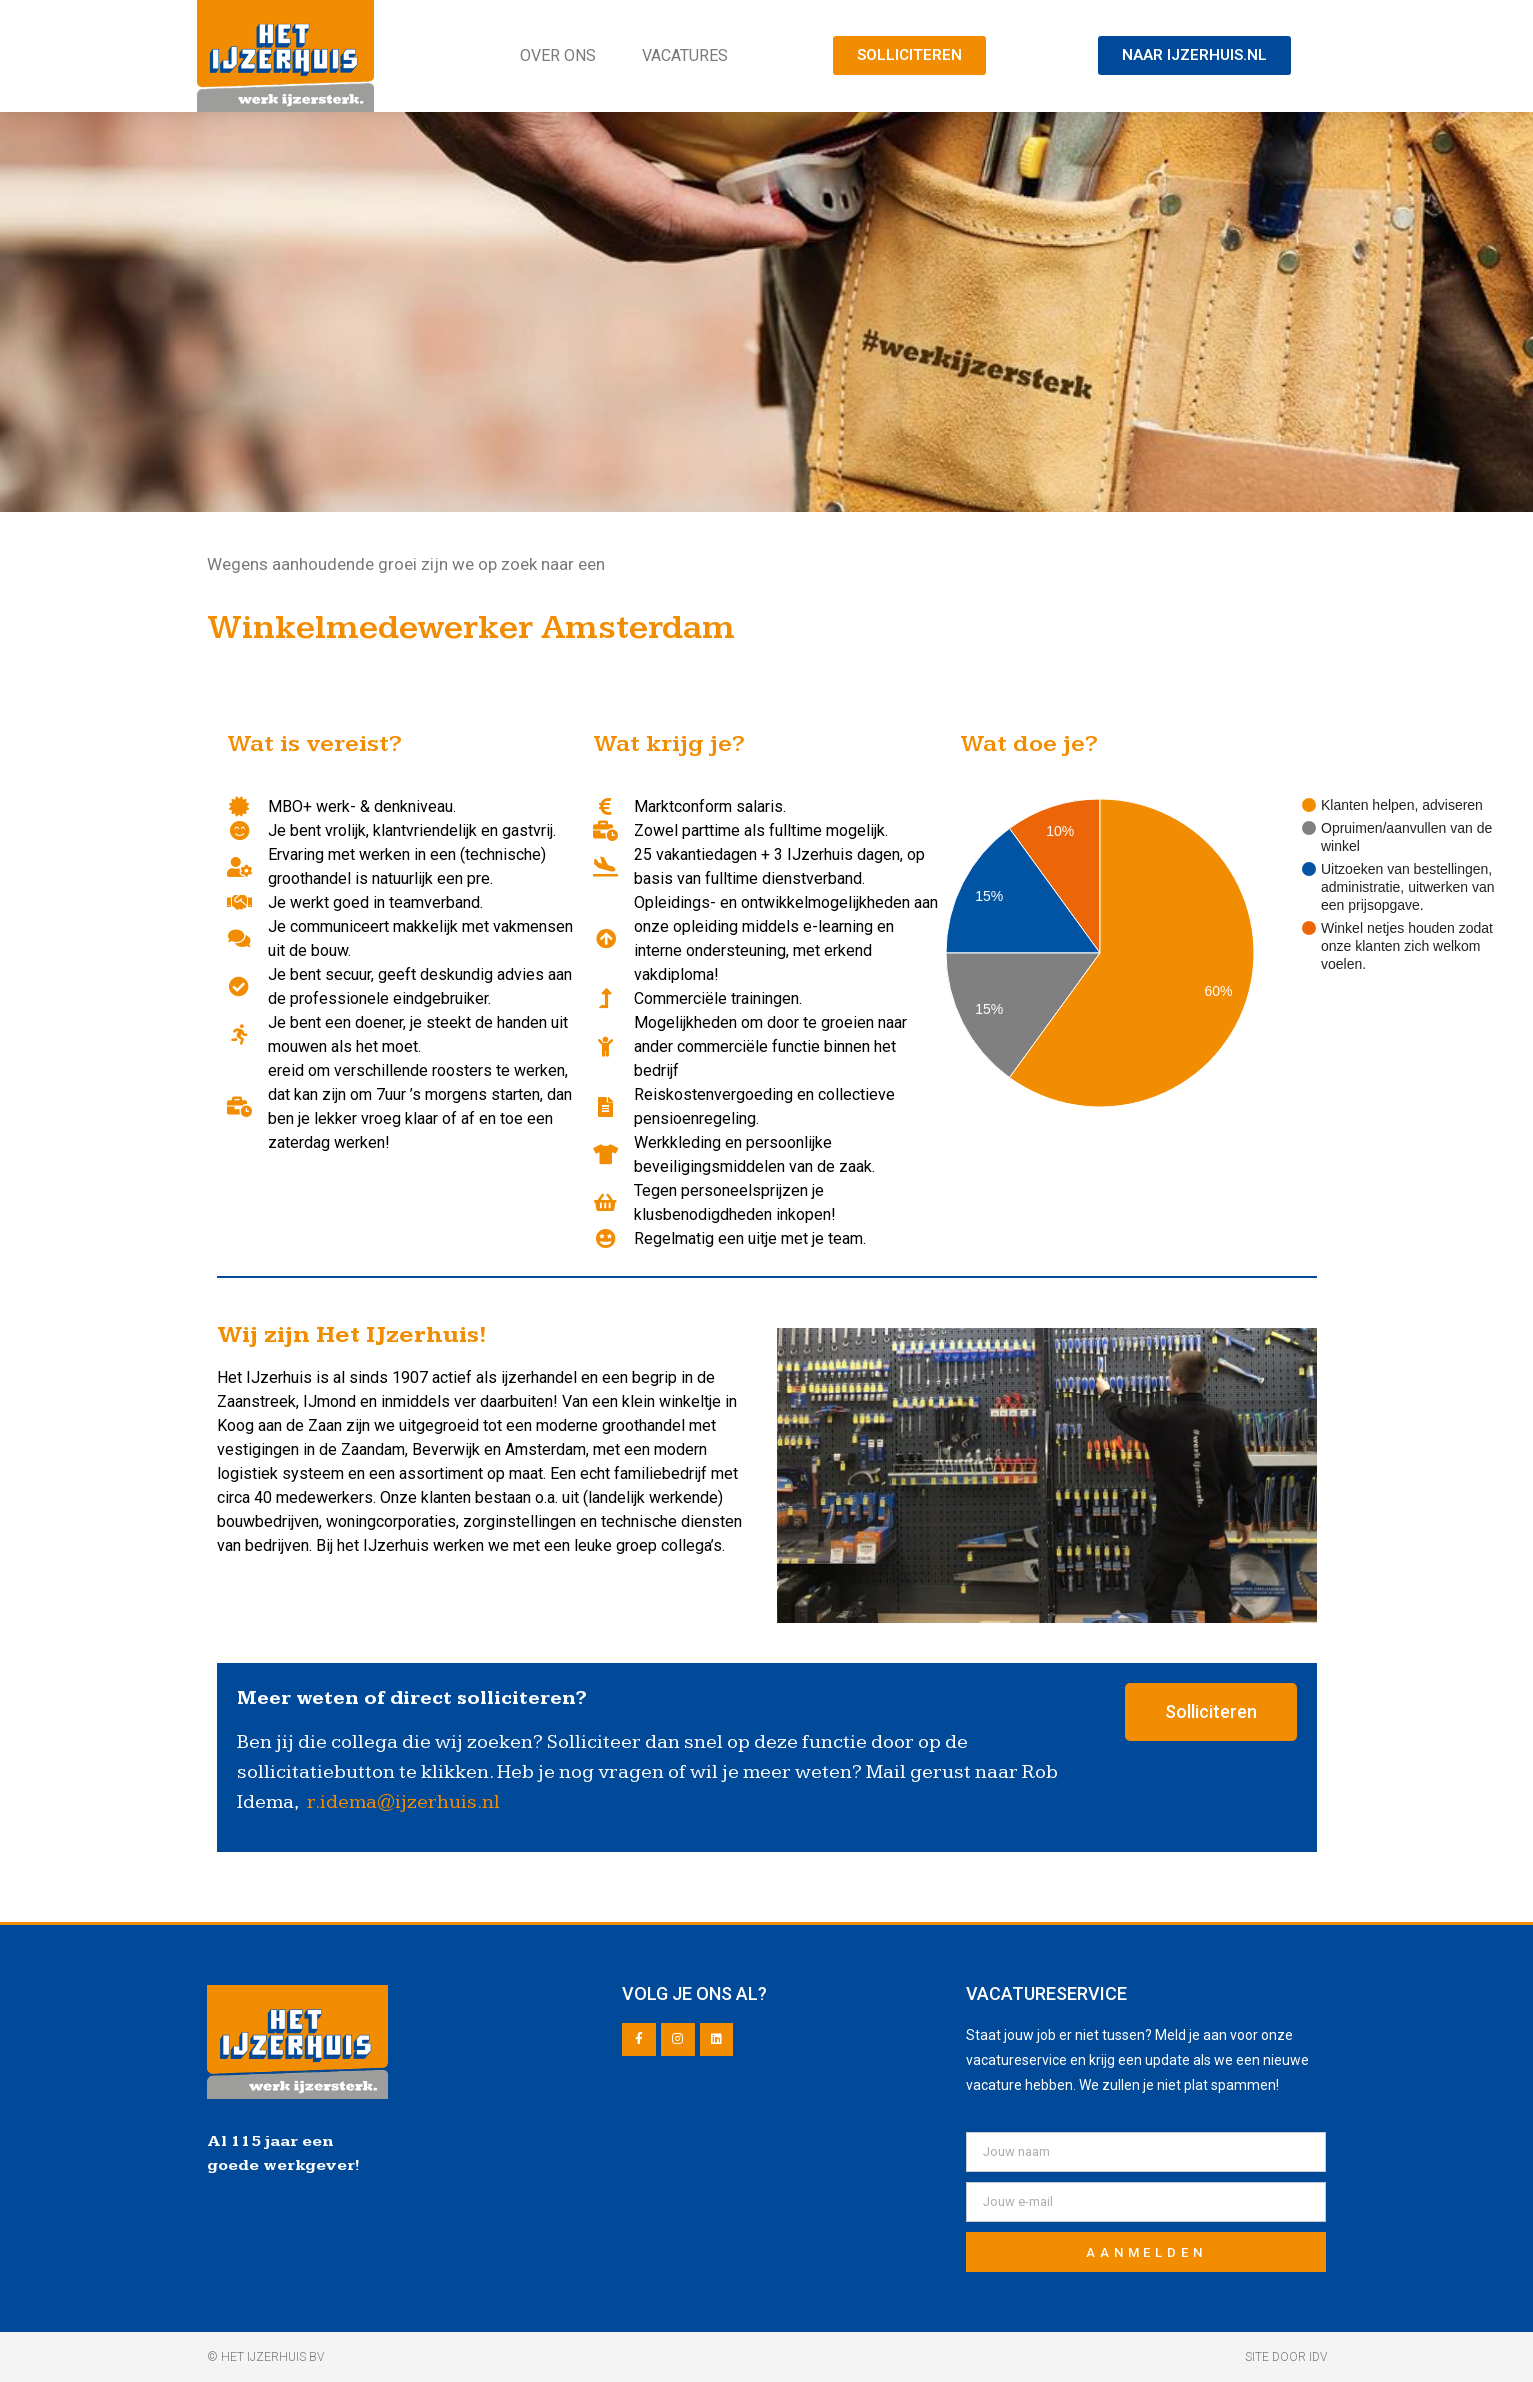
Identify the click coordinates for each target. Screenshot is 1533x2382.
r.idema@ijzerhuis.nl (403, 1802)
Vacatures (685, 55)
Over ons (558, 55)
